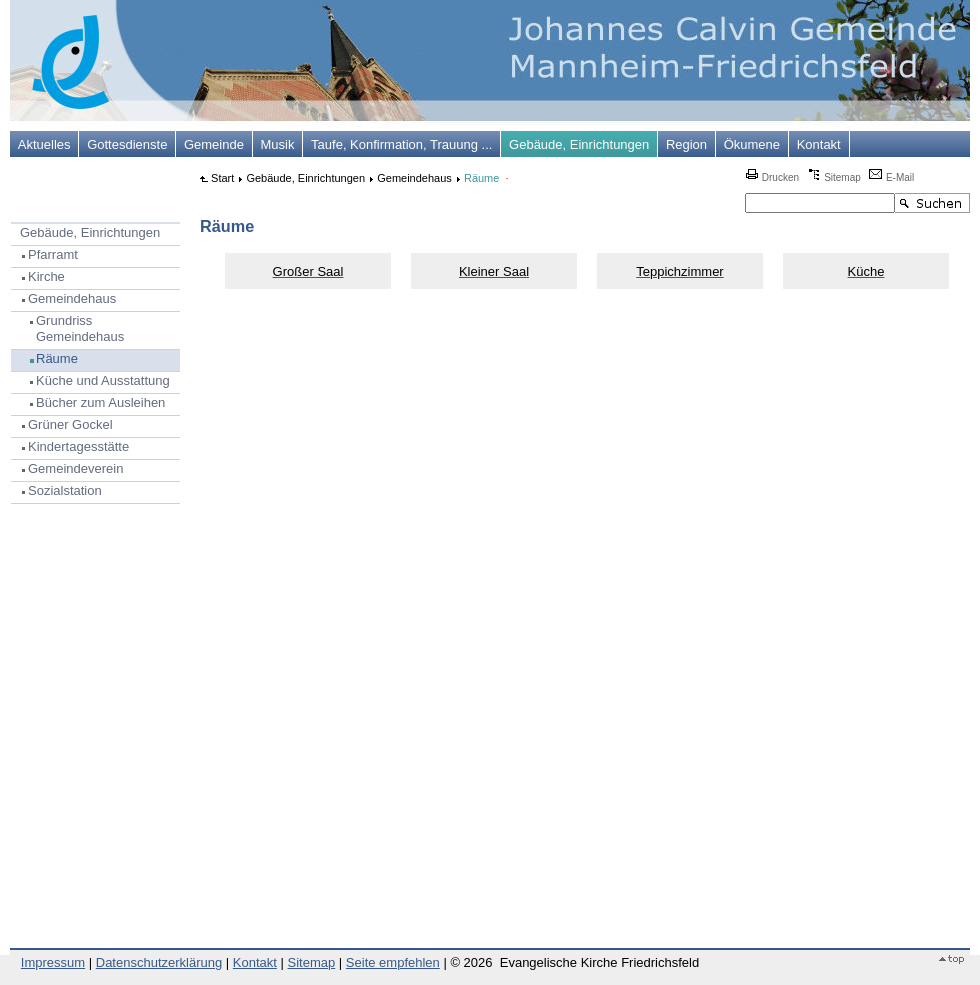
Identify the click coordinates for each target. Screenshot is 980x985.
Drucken (772, 177)
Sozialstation (65, 490)
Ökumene (752, 144)
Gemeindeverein (75, 468)
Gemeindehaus (72, 298)
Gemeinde (214, 144)
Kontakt (819, 144)
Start (222, 178)
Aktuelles (44, 144)
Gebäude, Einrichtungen (579, 144)
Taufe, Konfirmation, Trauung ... (401, 144)
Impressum (53, 962)
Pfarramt (53, 254)
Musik (278, 144)
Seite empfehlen (393, 962)
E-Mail (891, 177)
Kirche (46, 276)
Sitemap (833, 177)
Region (686, 144)
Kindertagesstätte (78, 446)
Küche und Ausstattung (103, 380)
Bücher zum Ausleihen (100, 402)
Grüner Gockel (70, 424)
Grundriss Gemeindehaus (80, 329)
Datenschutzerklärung (159, 962)
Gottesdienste (127, 144)
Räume (57, 358)
